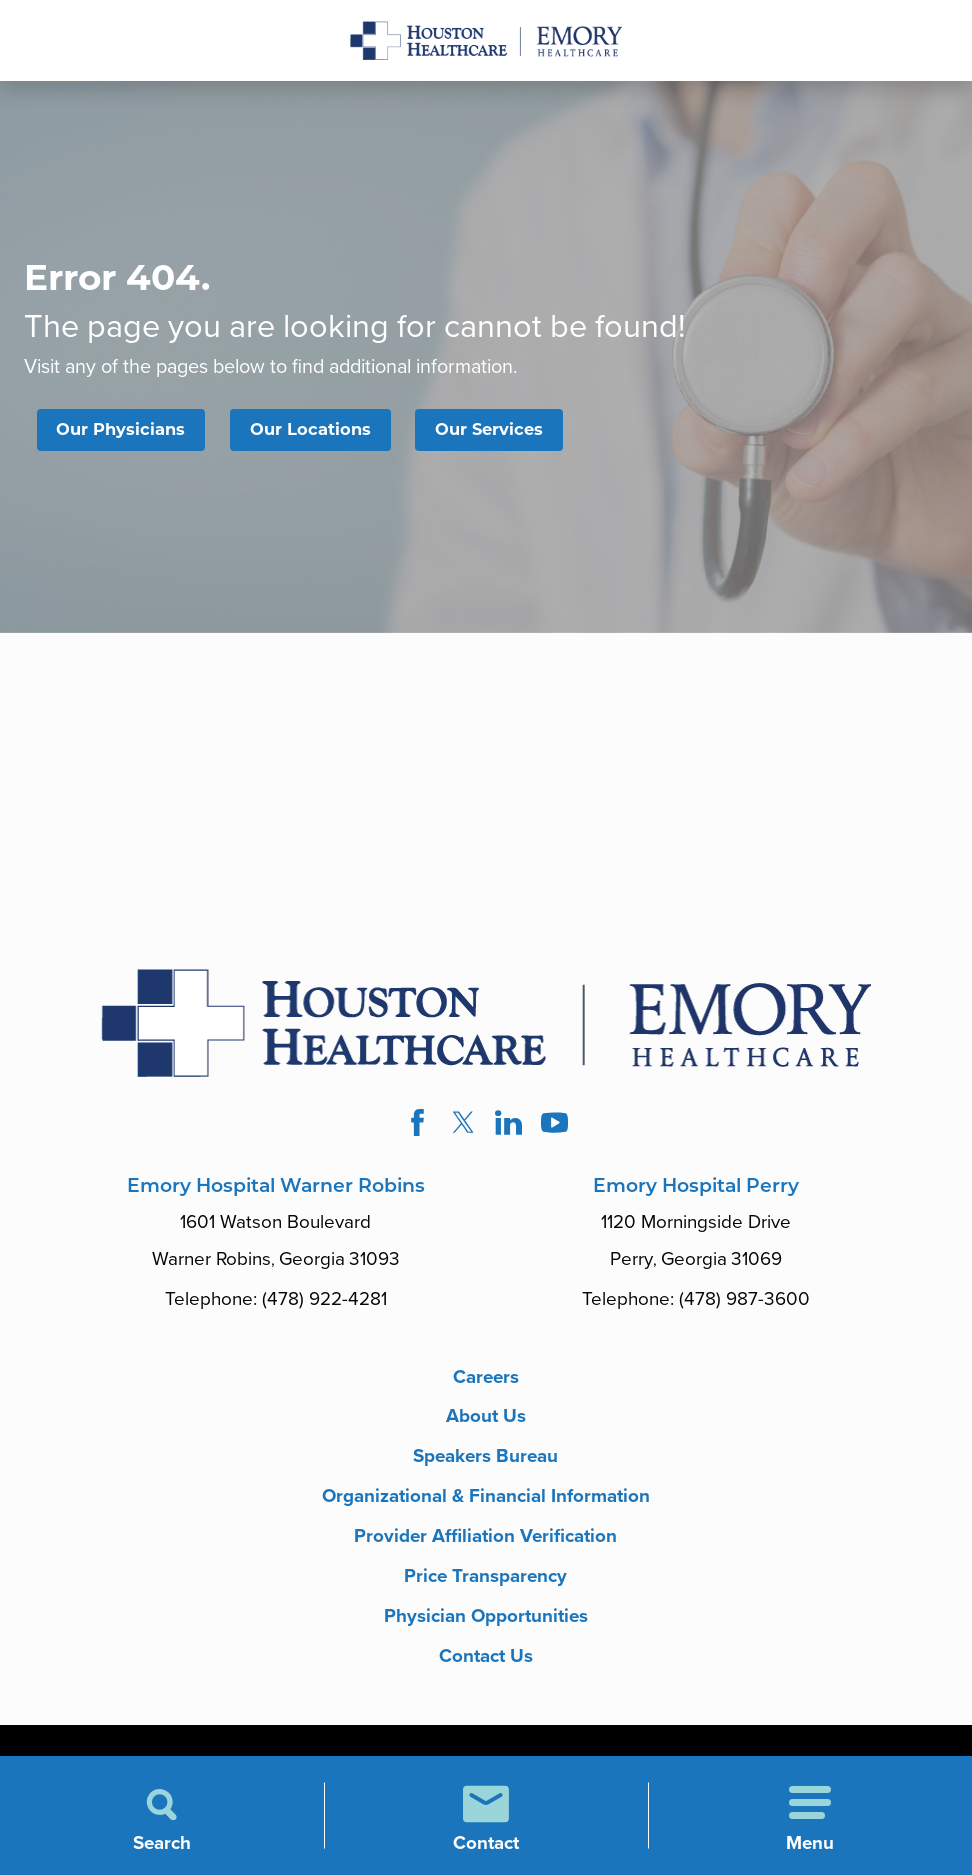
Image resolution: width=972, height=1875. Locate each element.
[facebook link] (418, 1122)
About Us (486, 1416)
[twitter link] (463, 1122)
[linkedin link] (509, 1122)
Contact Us (486, 1656)
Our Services (489, 429)
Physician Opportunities (486, 1616)
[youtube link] (555, 1122)
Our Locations (310, 429)
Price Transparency (485, 1576)
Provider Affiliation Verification (485, 1536)
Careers (486, 1377)
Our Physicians (120, 429)
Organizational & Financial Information (486, 1496)
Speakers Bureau (485, 1456)
